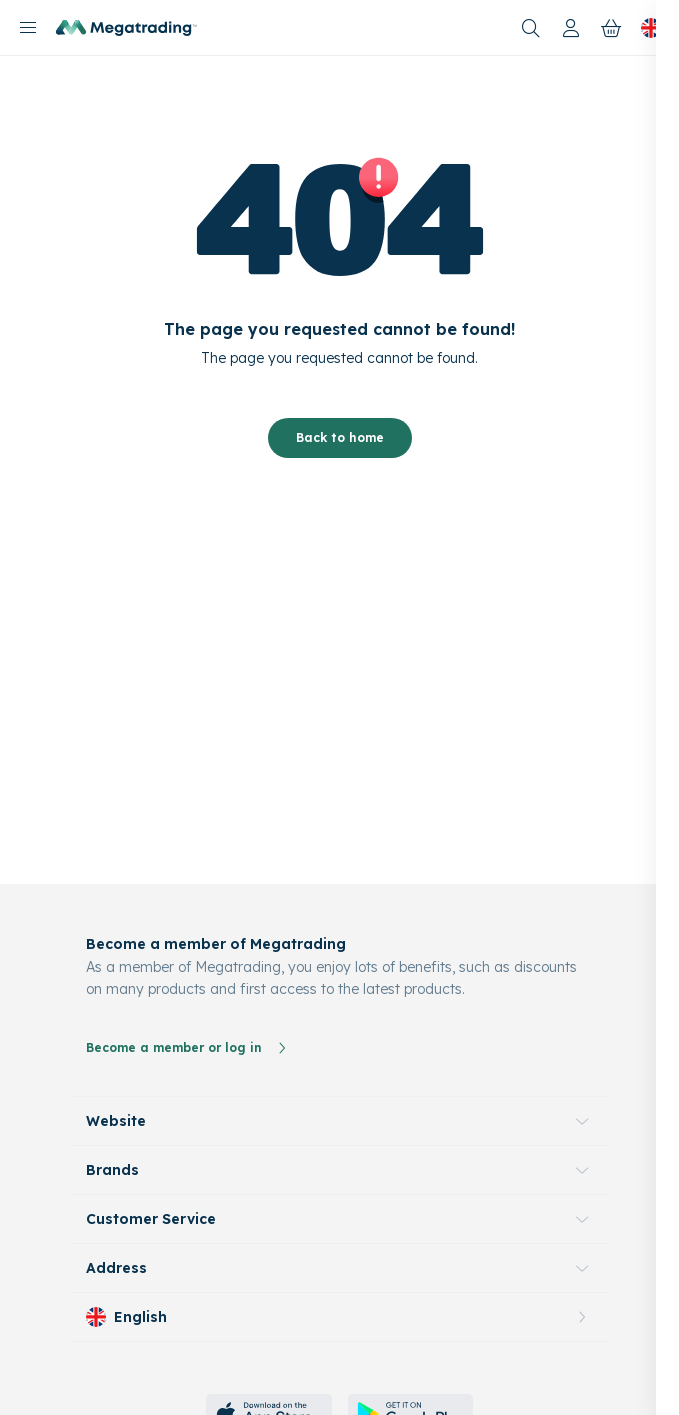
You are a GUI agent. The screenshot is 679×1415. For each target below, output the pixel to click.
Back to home (340, 437)
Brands (112, 1170)
